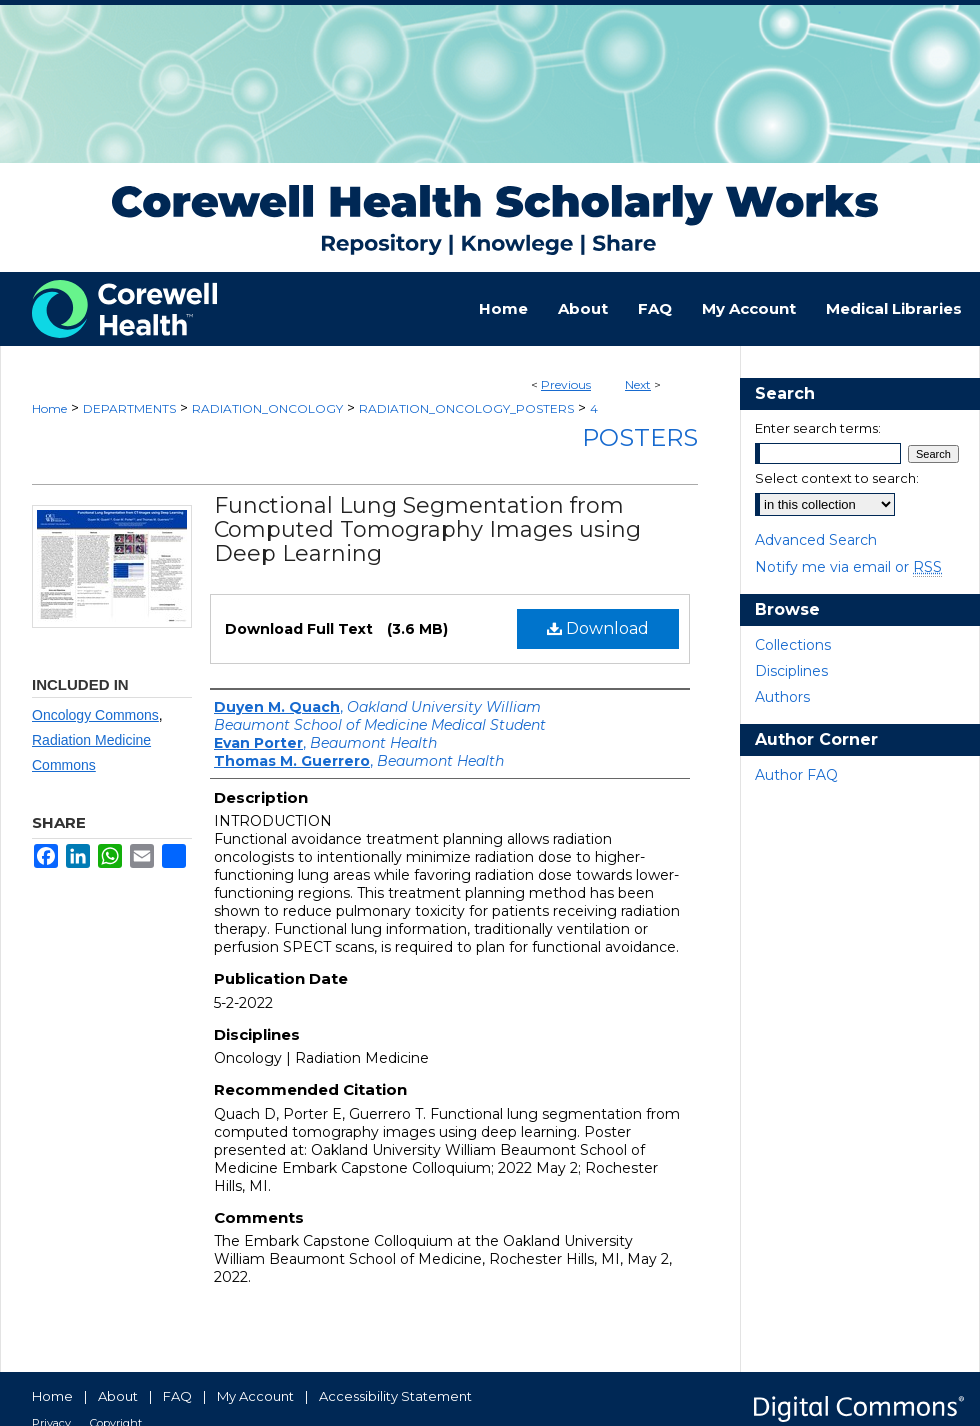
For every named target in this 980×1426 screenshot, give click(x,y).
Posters (640, 437)
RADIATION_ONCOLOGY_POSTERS (466, 408)
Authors (782, 697)
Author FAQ (796, 775)
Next (638, 384)
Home (49, 408)
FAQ (177, 1396)
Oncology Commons (95, 715)
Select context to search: (837, 478)
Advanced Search (816, 540)
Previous (566, 384)
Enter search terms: (818, 428)
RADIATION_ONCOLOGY (267, 408)
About (118, 1396)
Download (598, 628)
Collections (793, 645)
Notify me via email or (848, 567)
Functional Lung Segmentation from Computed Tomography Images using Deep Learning (427, 529)
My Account (255, 1396)
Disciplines (791, 671)
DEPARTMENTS (129, 408)
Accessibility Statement (395, 1396)
